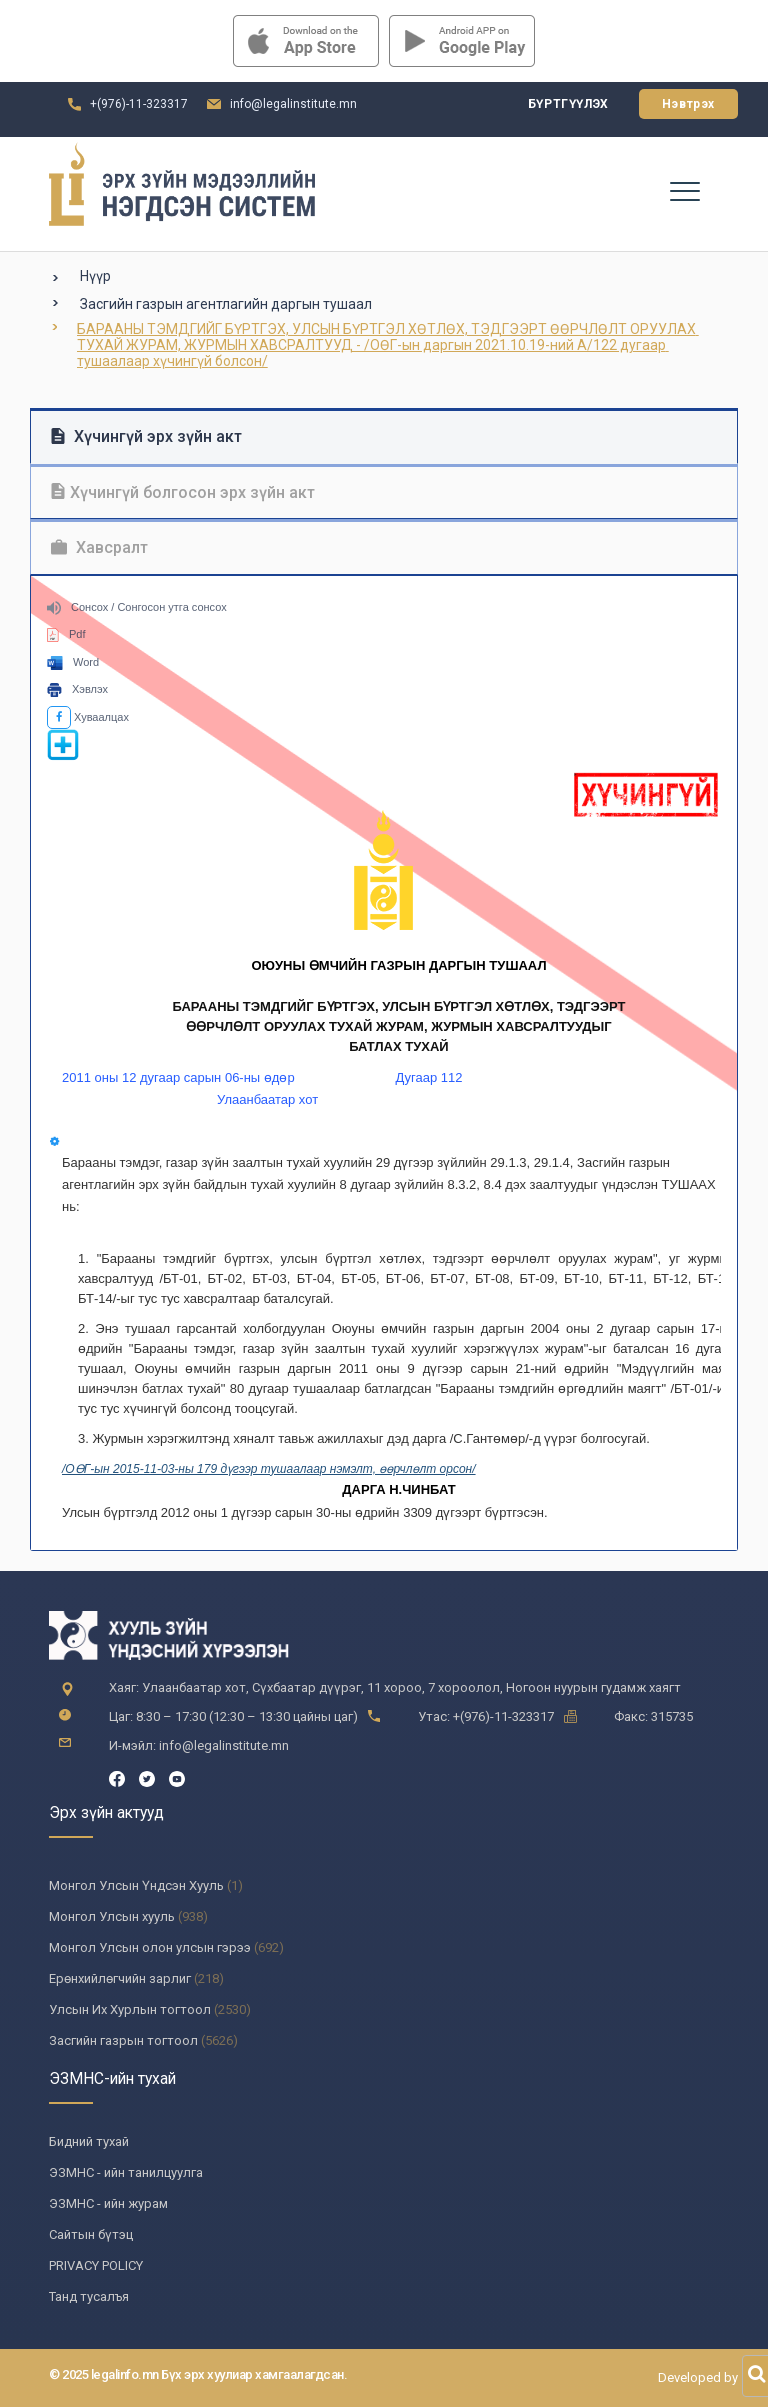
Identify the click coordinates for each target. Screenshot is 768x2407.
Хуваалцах (88, 717)
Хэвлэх (77, 689)
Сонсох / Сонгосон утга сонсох (137, 607)
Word (73, 662)
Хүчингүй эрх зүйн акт (146, 436)
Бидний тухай (89, 2141)
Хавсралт (99, 547)
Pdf (66, 634)
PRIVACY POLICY (96, 2265)
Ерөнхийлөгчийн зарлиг (120, 1978)
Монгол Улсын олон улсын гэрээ (150, 1947)
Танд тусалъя (89, 2296)
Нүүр (95, 276)
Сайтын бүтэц (91, 2234)
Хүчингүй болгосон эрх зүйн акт (183, 492)
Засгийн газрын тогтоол (123, 2040)
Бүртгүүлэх (568, 104)
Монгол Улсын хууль (112, 1916)
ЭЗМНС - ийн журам (108, 2203)
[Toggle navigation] (684, 190)
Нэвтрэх (688, 104)
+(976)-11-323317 (139, 104)
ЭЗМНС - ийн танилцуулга (126, 2172)
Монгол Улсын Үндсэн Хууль (136, 1885)
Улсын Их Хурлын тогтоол (130, 2009)
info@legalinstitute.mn (293, 104)
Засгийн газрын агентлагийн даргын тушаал (226, 304)
